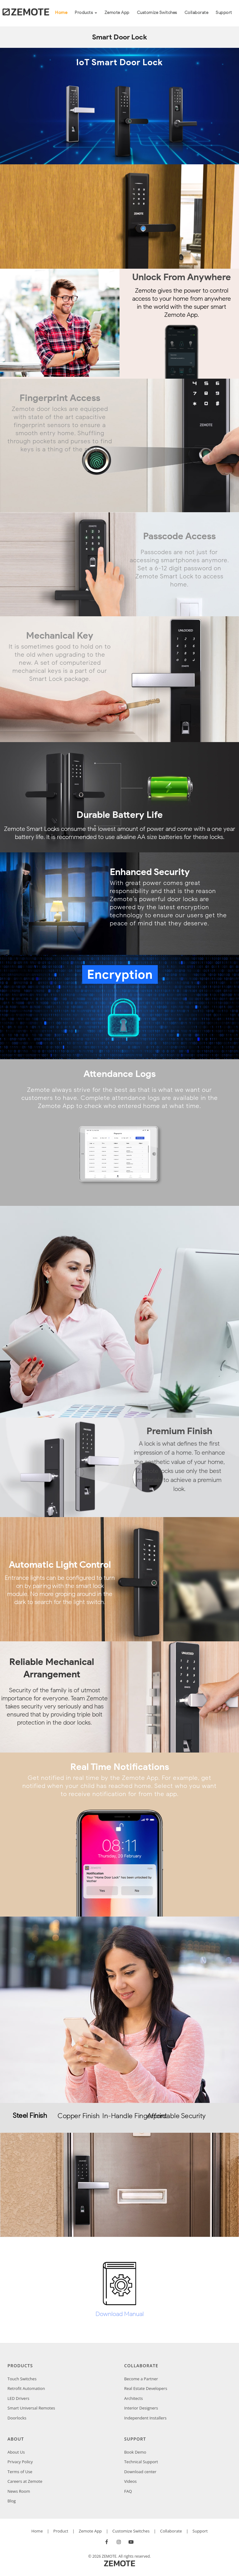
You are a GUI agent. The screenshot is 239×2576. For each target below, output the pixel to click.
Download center (140, 2471)
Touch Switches (21, 2379)
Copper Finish (77, 2116)
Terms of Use (19, 2471)
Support (224, 12)
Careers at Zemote (24, 2481)
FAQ (128, 2491)
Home (63, 12)
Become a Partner (141, 2379)
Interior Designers (141, 2408)
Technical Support (141, 2461)
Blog (11, 2501)
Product (60, 2531)
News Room (18, 2491)
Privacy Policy (20, 2461)
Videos (130, 2481)
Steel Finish (30, 2115)
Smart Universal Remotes (31, 2408)
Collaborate (197, 12)
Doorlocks (16, 2418)
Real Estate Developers (145, 2388)
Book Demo (135, 2452)
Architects (133, 2398)
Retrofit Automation (26, 2388)
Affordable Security (167, 2116)
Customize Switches (157, 12)
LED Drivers (18, 2398)
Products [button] (86, 12)
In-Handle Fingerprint (122, 2116)
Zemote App (117, 12)
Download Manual (120, 2314)
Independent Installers (145, 2418)
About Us (16, 2452)
